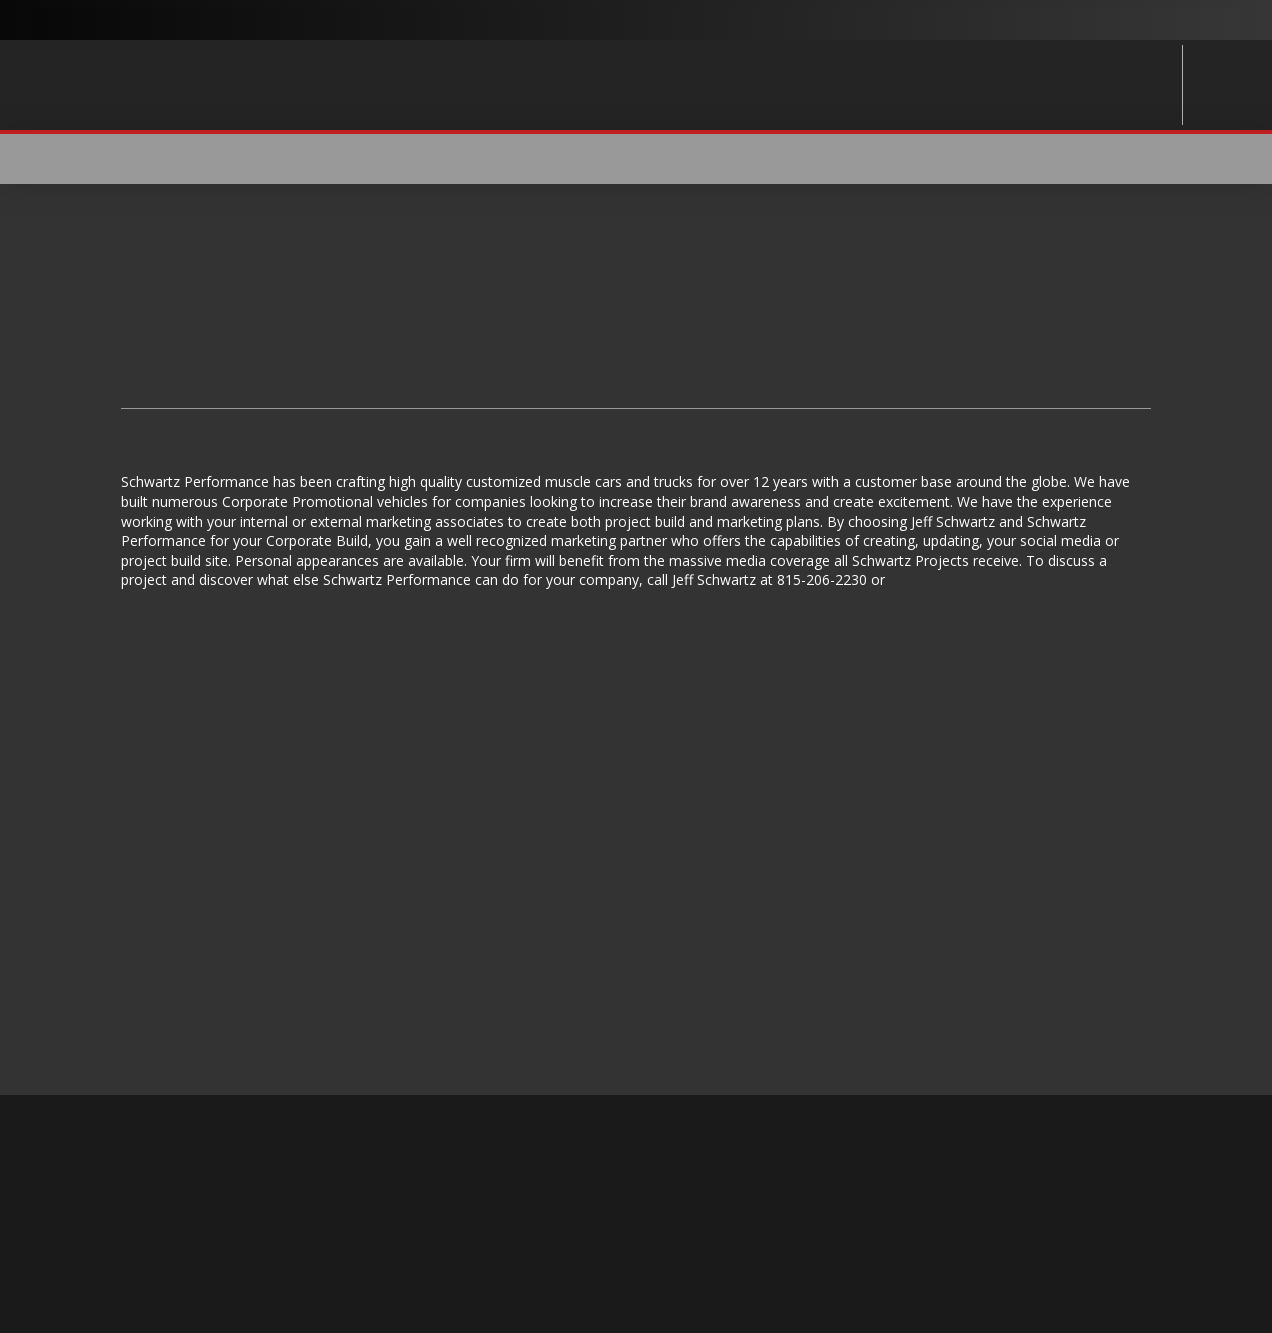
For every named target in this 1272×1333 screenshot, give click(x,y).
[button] (1138, 159)
